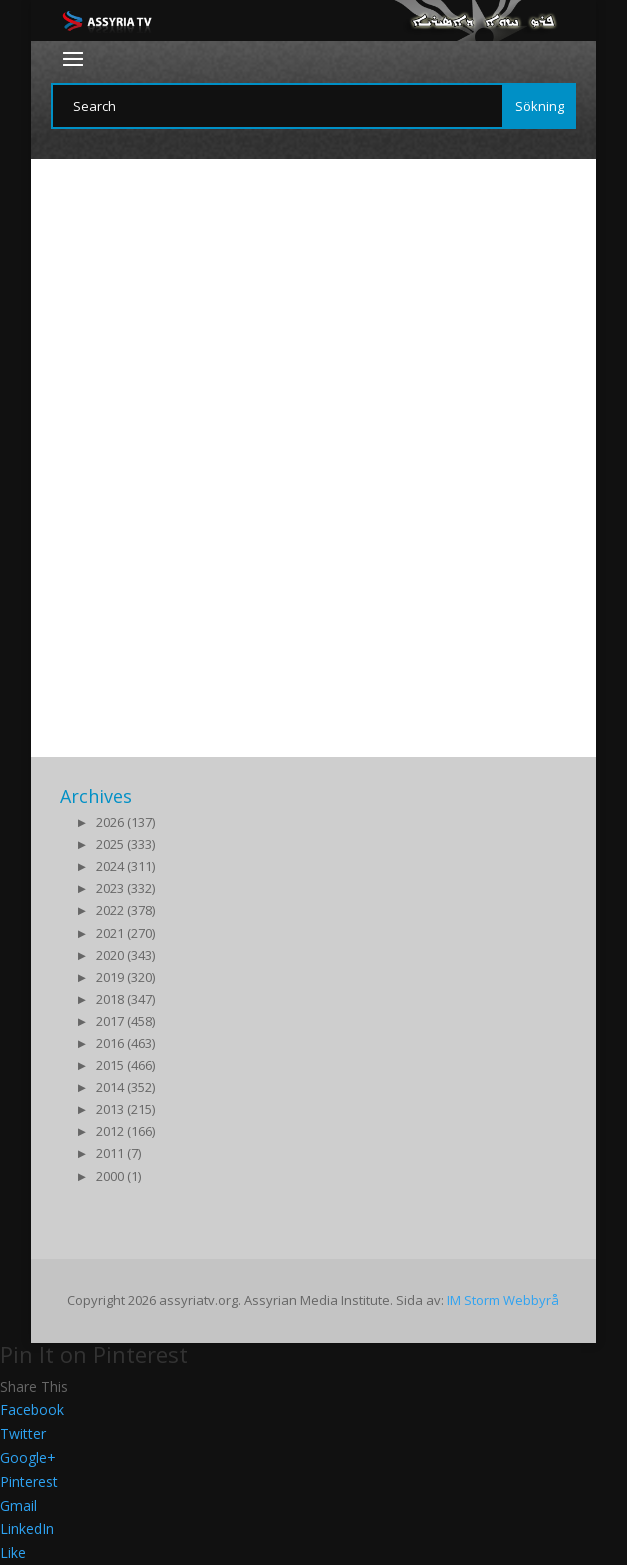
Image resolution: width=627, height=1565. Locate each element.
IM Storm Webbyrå (503, 1300)
